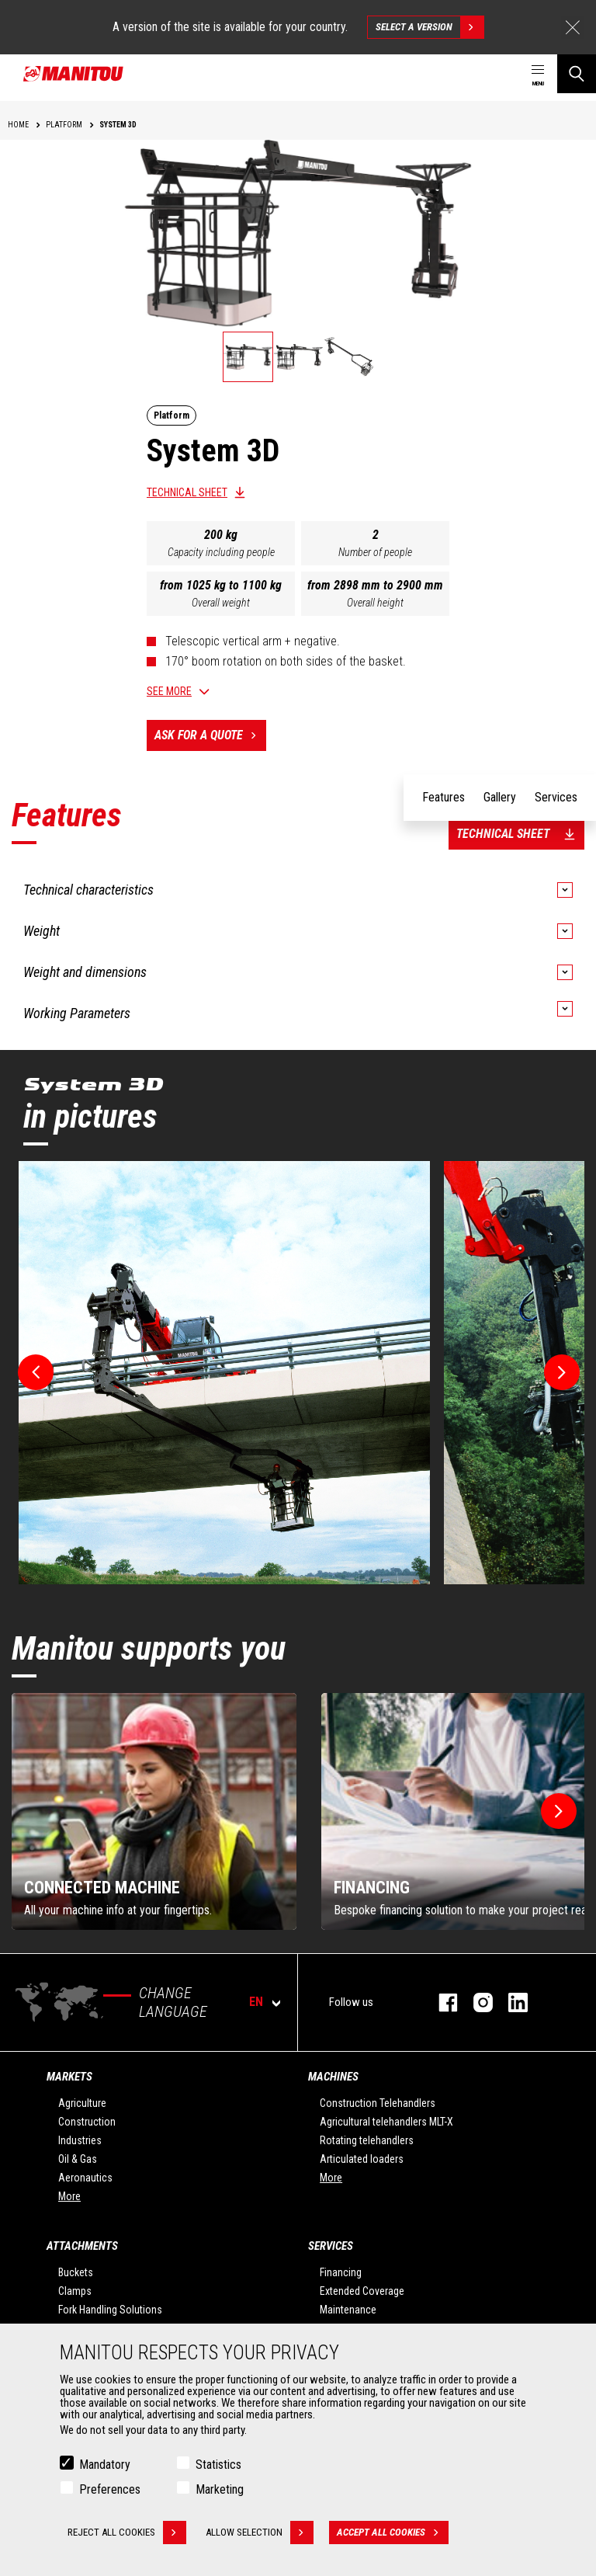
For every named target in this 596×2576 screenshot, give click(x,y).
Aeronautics (85, 2177)
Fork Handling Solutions (110, 2309)
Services (330, 2246)
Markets (69, 2077)
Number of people (375, 552)
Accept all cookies (393, 2532)
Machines (333, 2077)
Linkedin (510, 2002)
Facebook (440, 2002)
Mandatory (104, 2464)
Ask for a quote (210, 735)
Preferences (109, 2489)
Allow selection (260, 2532)
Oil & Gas (77, 2159)
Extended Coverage (362, 2291)
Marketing (220, 2489)
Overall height (375, 602)
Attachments (82, 2246)
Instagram (475, 2002)
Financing (341, 2272)
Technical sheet (187, 492)
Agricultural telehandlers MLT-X (386, 2121)
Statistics (218, 2464)
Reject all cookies (127, 2532)
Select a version (429, 27)
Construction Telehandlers (377, 2103)
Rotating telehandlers (367, 2140)
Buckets (75, 2272)
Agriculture (82, 2103)
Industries (80, 2140)
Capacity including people (221, 552)
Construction (87, 2121)
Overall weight (221, 602)
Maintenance (348, 2309)
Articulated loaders (362, 2159)
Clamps (75, 2291)
